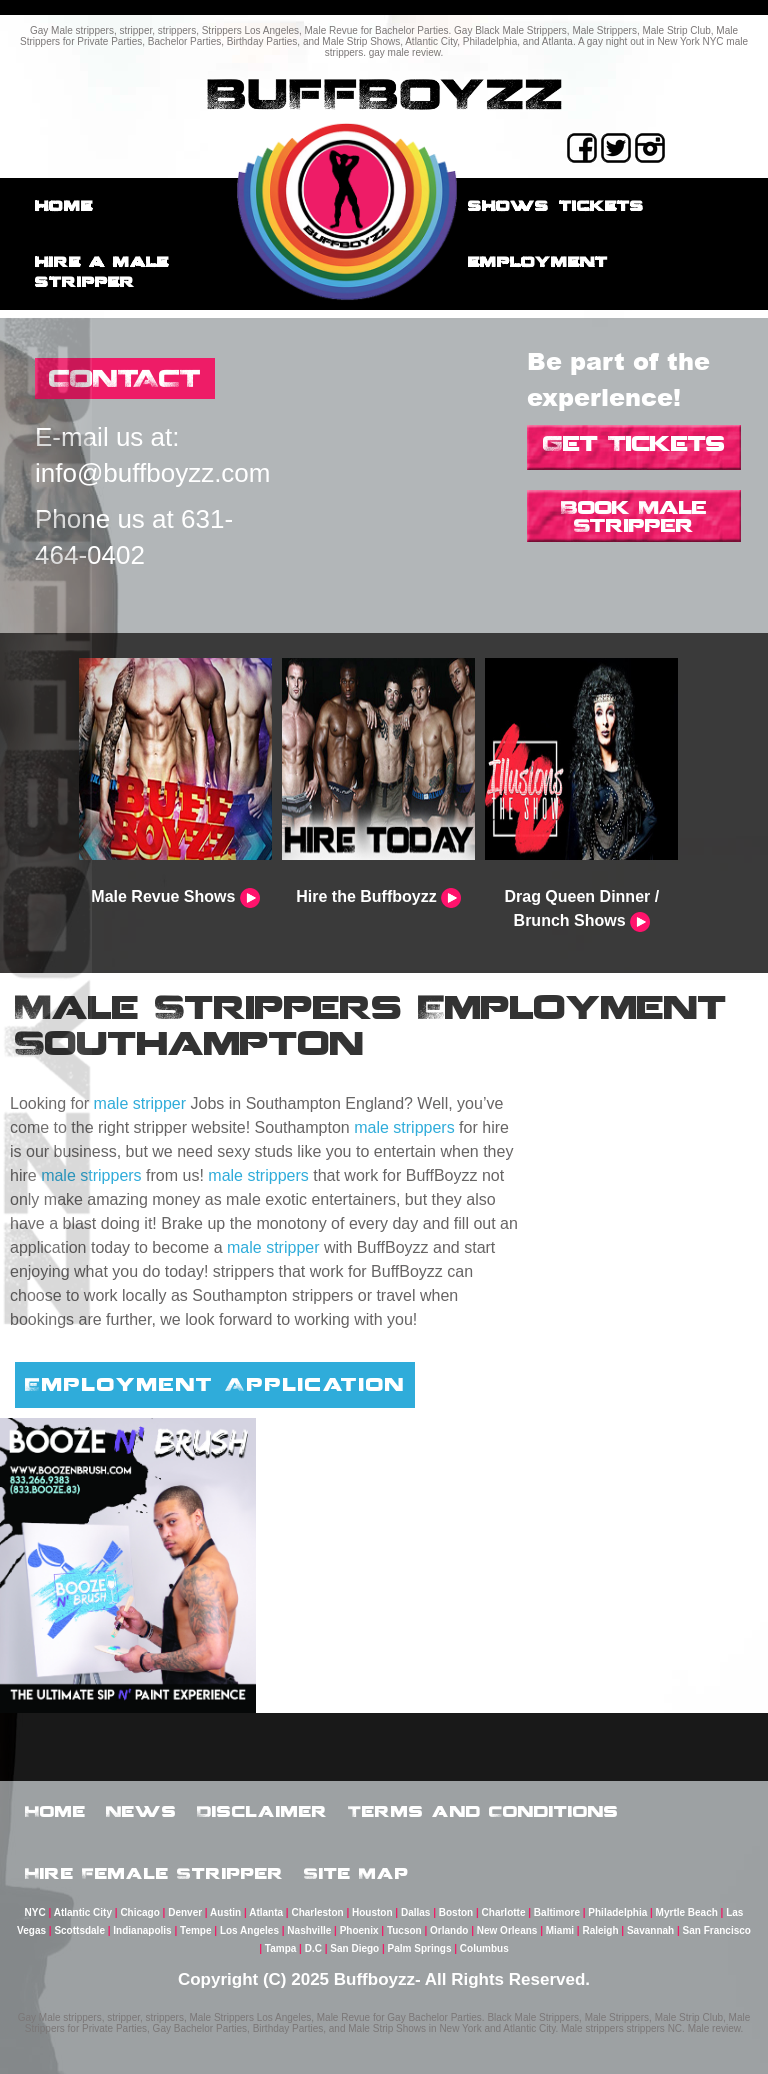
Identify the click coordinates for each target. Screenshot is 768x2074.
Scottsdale (79, 1930)
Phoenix (359, 1930)
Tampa (281, 1948)
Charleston (317, 1912)
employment (538, 261)
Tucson (404, 1930)
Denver (185, 1912)
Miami (560, 1930)
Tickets (601, 205)
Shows (508, 205)
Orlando (449, 1930)
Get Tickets (634, 443)
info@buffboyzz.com (152, 473)
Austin (225, 1912)
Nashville (309, 1930)
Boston (456, 1912)
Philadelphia (617, 1912)
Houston (372, 1912)
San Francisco (717, 1930)
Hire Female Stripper (154, 1873)
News (141, 1811)
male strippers (404, 1127)
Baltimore (557, 1912)
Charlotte (504, 1912)
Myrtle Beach (687, 1912)
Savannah (650, 1930)
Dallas (415, 1912)
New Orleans (507, 1930)
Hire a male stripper (102, 271)
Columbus (484, 1948)
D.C (313, 1948)
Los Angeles (249, 1930)
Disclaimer (262, 1811)
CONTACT (125, 377)
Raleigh (600, 1930)
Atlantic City (83, 1912)
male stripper (140, 1103)
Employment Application (215, 1384)
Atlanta (266, 1912)
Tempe (196, 1930)
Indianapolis (142, 1930)
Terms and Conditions (483, 1811)
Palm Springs (420, 1948)
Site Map (356, 1873)
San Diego (354, 1948)
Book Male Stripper (634, 516)
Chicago (139, 1912)
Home (64, 205)
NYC (35, 1912)
